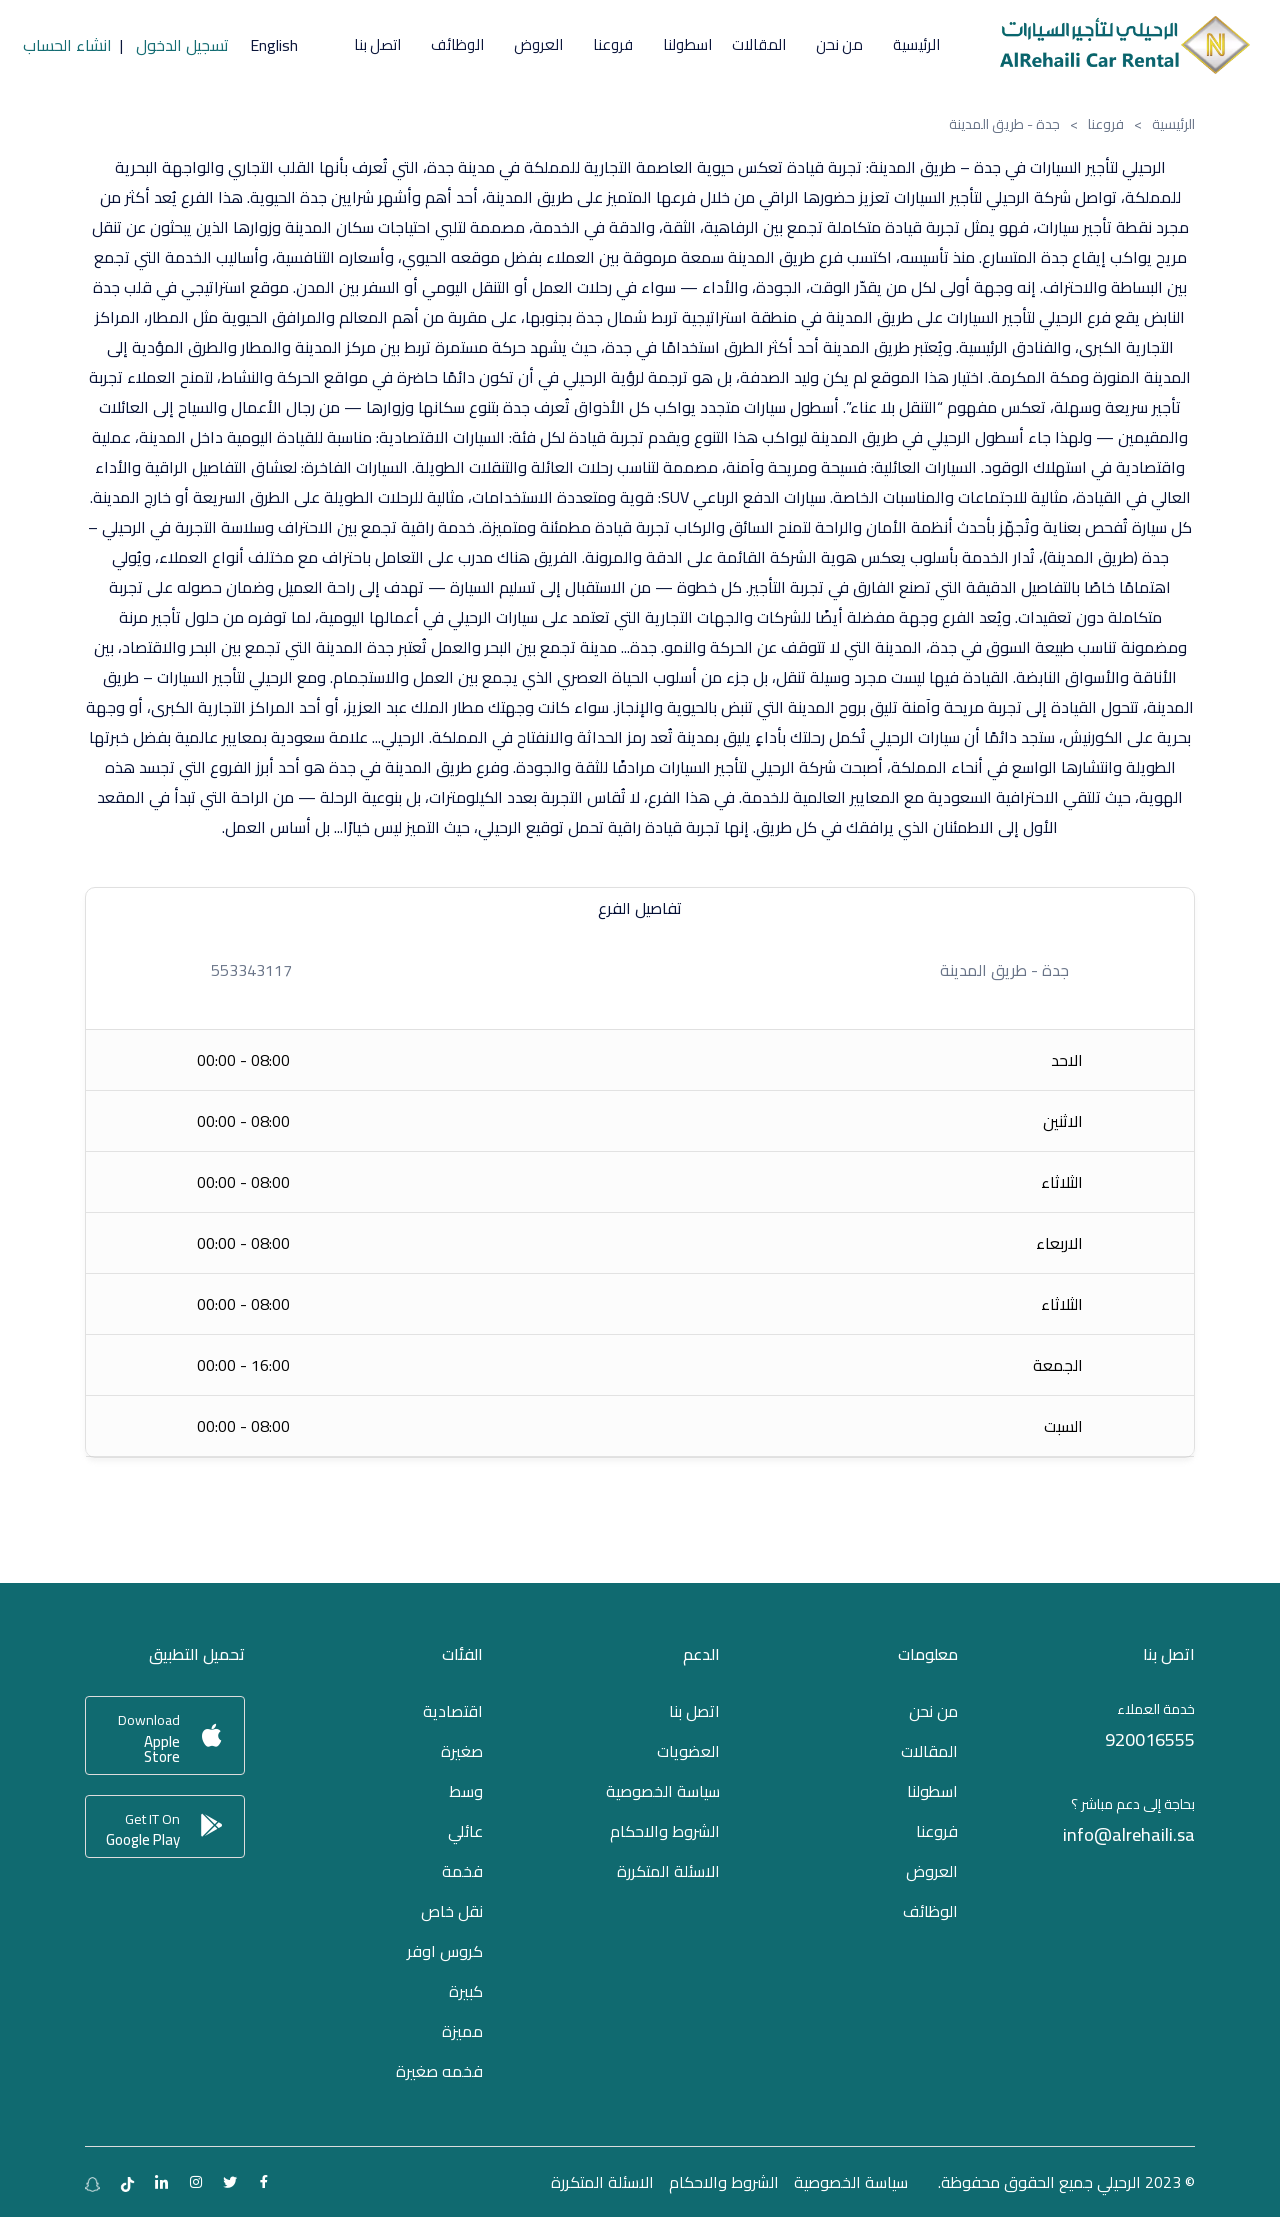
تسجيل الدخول (182, 45)
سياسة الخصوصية (663, 1791)
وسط (466, 1791)
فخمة (462, 1871)
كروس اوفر (445, 1951)
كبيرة (466, 1991)
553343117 (251, 970)
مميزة (462, 2031)
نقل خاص (452, 1911)
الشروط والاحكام (665, 1831)
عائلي (465, 1831)
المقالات (759, 45)
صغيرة (462, 1751)
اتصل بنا (377, 45)
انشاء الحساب (67, 45)
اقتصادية (453, 1711)
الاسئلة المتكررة (668, 1871)
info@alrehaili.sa (1129, 1834)
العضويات (688, 1751)
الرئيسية (1173, 124)
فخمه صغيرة (439, 2071)
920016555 (1150, 1739)
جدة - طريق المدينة (1004, 970)
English (274, 45)
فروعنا (1106, 124)
